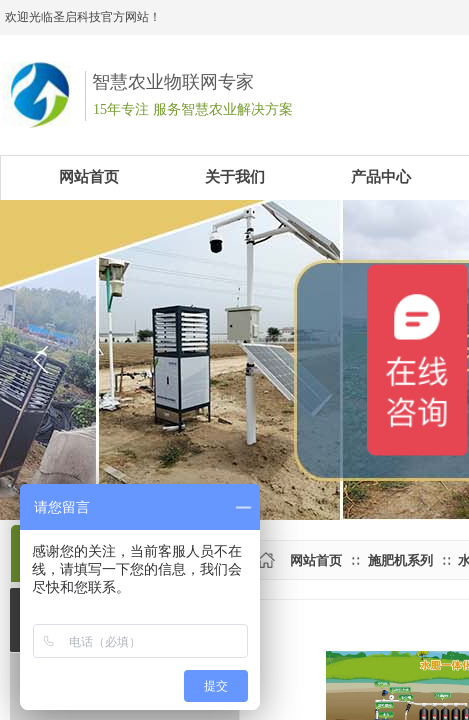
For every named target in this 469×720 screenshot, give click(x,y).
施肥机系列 (400, 560)
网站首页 (316, 560)
